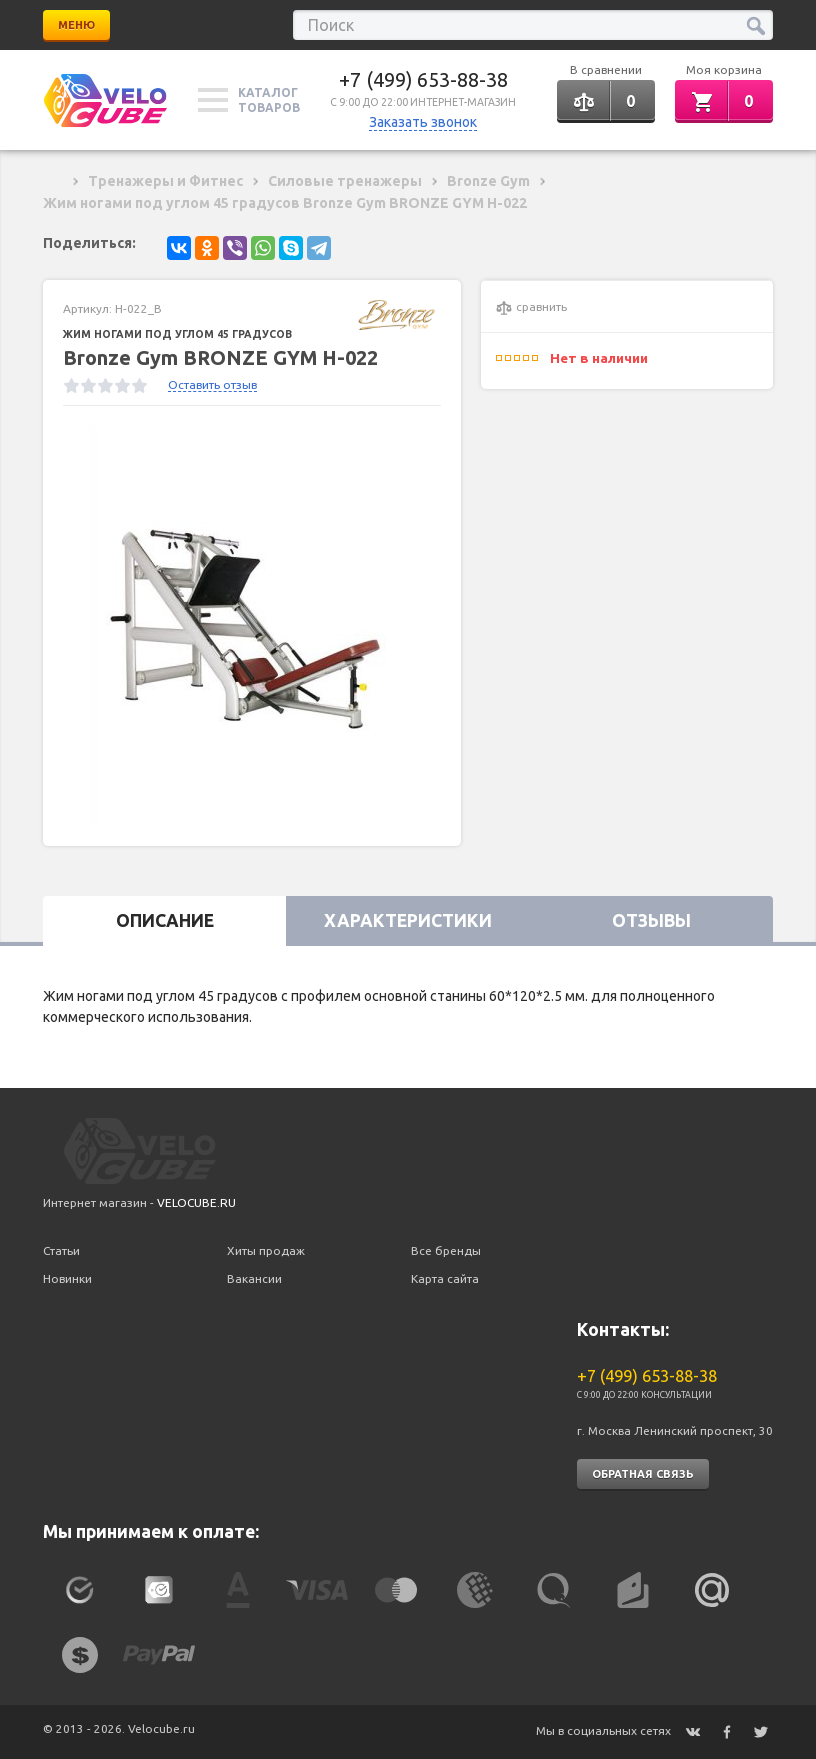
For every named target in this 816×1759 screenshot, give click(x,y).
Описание (165, 920)
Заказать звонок (423, 122)
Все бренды (446, 1250)
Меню (76, 25)
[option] (252, 626)
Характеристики (408, 920)
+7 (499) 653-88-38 (423, 79)
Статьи (61, 1250)
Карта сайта (445, 1278)
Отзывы (651, 920)
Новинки (67, 1278)
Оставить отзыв (212, 384)
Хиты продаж (266, 1250)
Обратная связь (643, 1474)
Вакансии (254, 1278)
